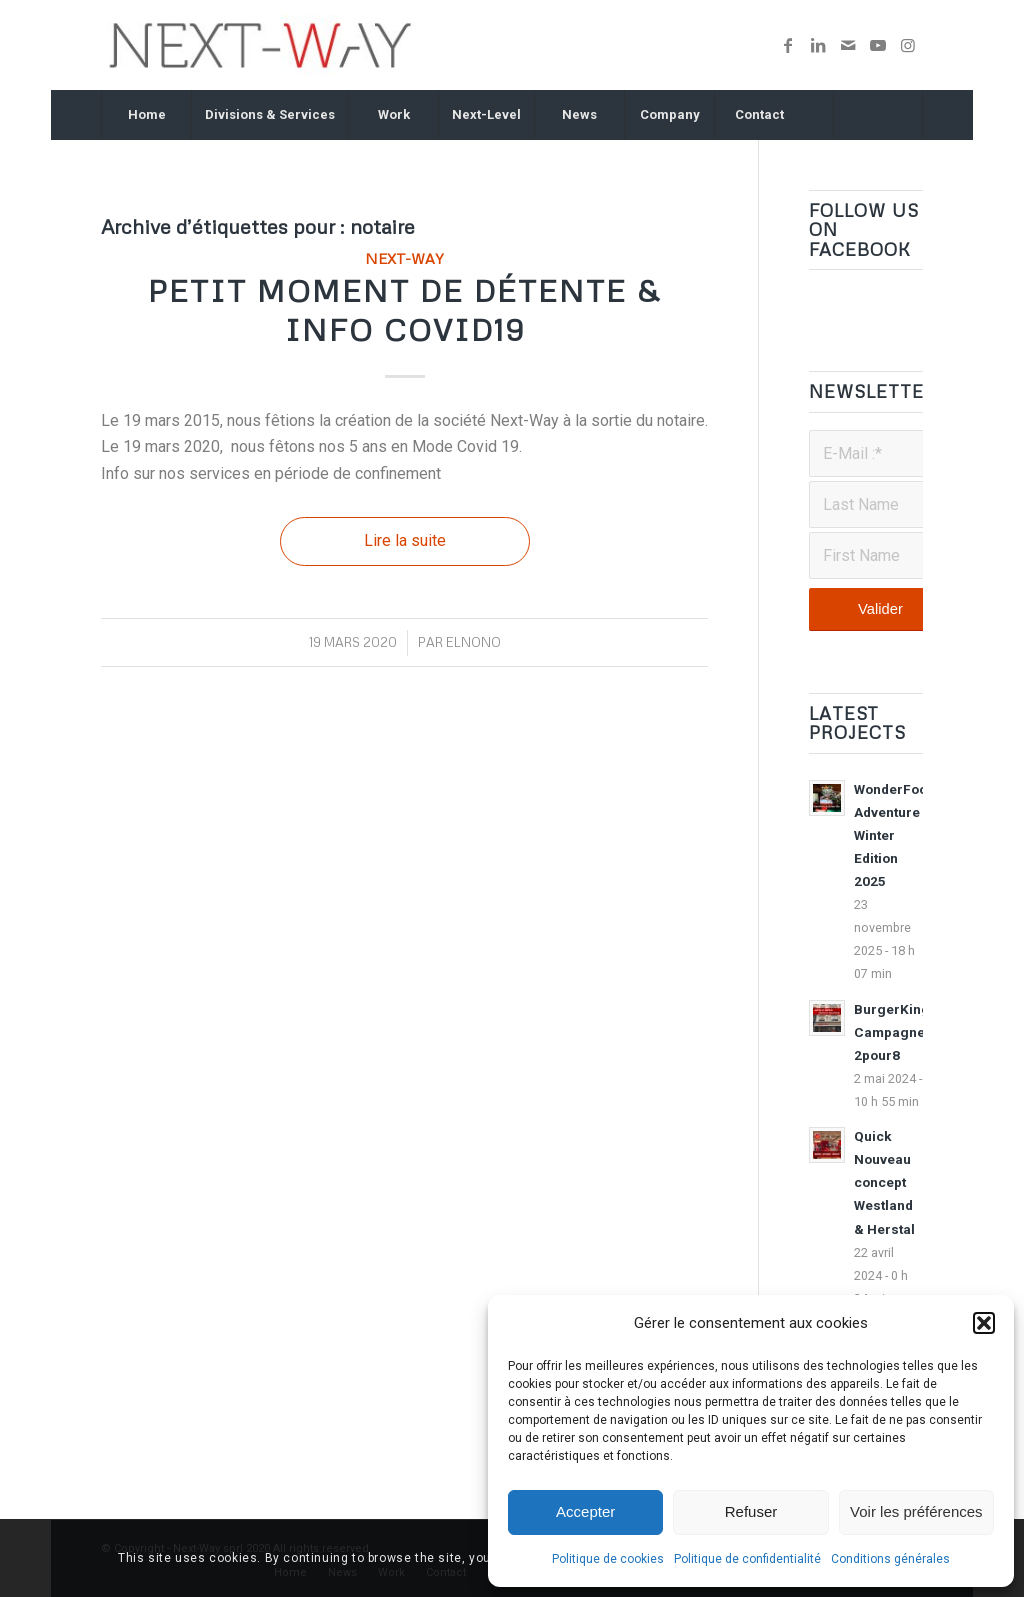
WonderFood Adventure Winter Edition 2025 (894, 835)
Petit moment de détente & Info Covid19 (404, 310)
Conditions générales (890, 1559)
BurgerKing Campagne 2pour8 (892, 1032)
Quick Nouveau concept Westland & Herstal (884, 1182)
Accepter (585, 1511)
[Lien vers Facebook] (788, 45)
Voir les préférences (916, 1511)
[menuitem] (146, 115)
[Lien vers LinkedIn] (818, 45)
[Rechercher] (878, 115)
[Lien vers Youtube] (878, 45)
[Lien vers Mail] (848, 45)
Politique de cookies (608, 1559)
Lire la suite (405, 540)
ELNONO (473, 642)
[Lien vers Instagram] (908, 45)
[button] (984, 1323)
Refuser (751, 1511)
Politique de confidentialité (747, 1559)
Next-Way (404, 258)
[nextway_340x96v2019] (260, 45)
